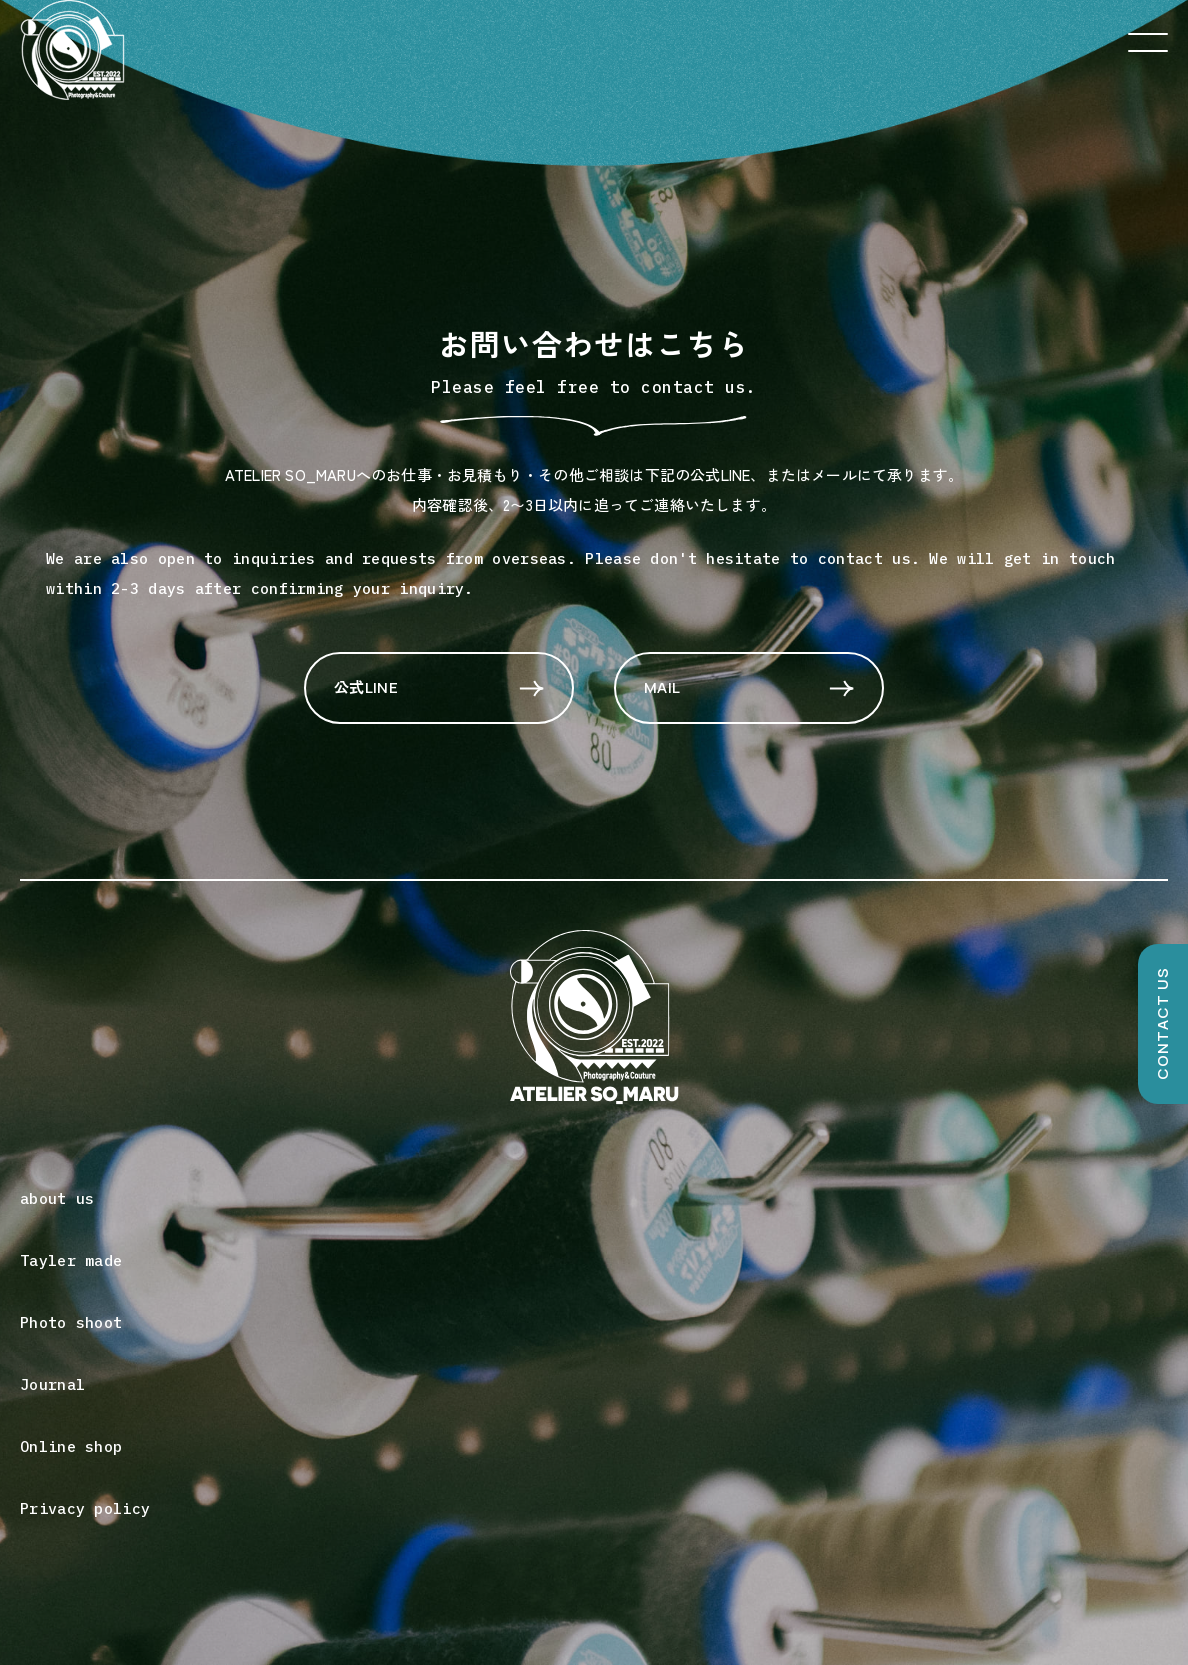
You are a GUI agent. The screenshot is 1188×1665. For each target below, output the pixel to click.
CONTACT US (1162, 1024)
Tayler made (71, 1260)
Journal (52, 1384)
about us (57, 1198)
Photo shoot (71, 1322)
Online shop (71, 1446)
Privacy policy (85, 1508)
